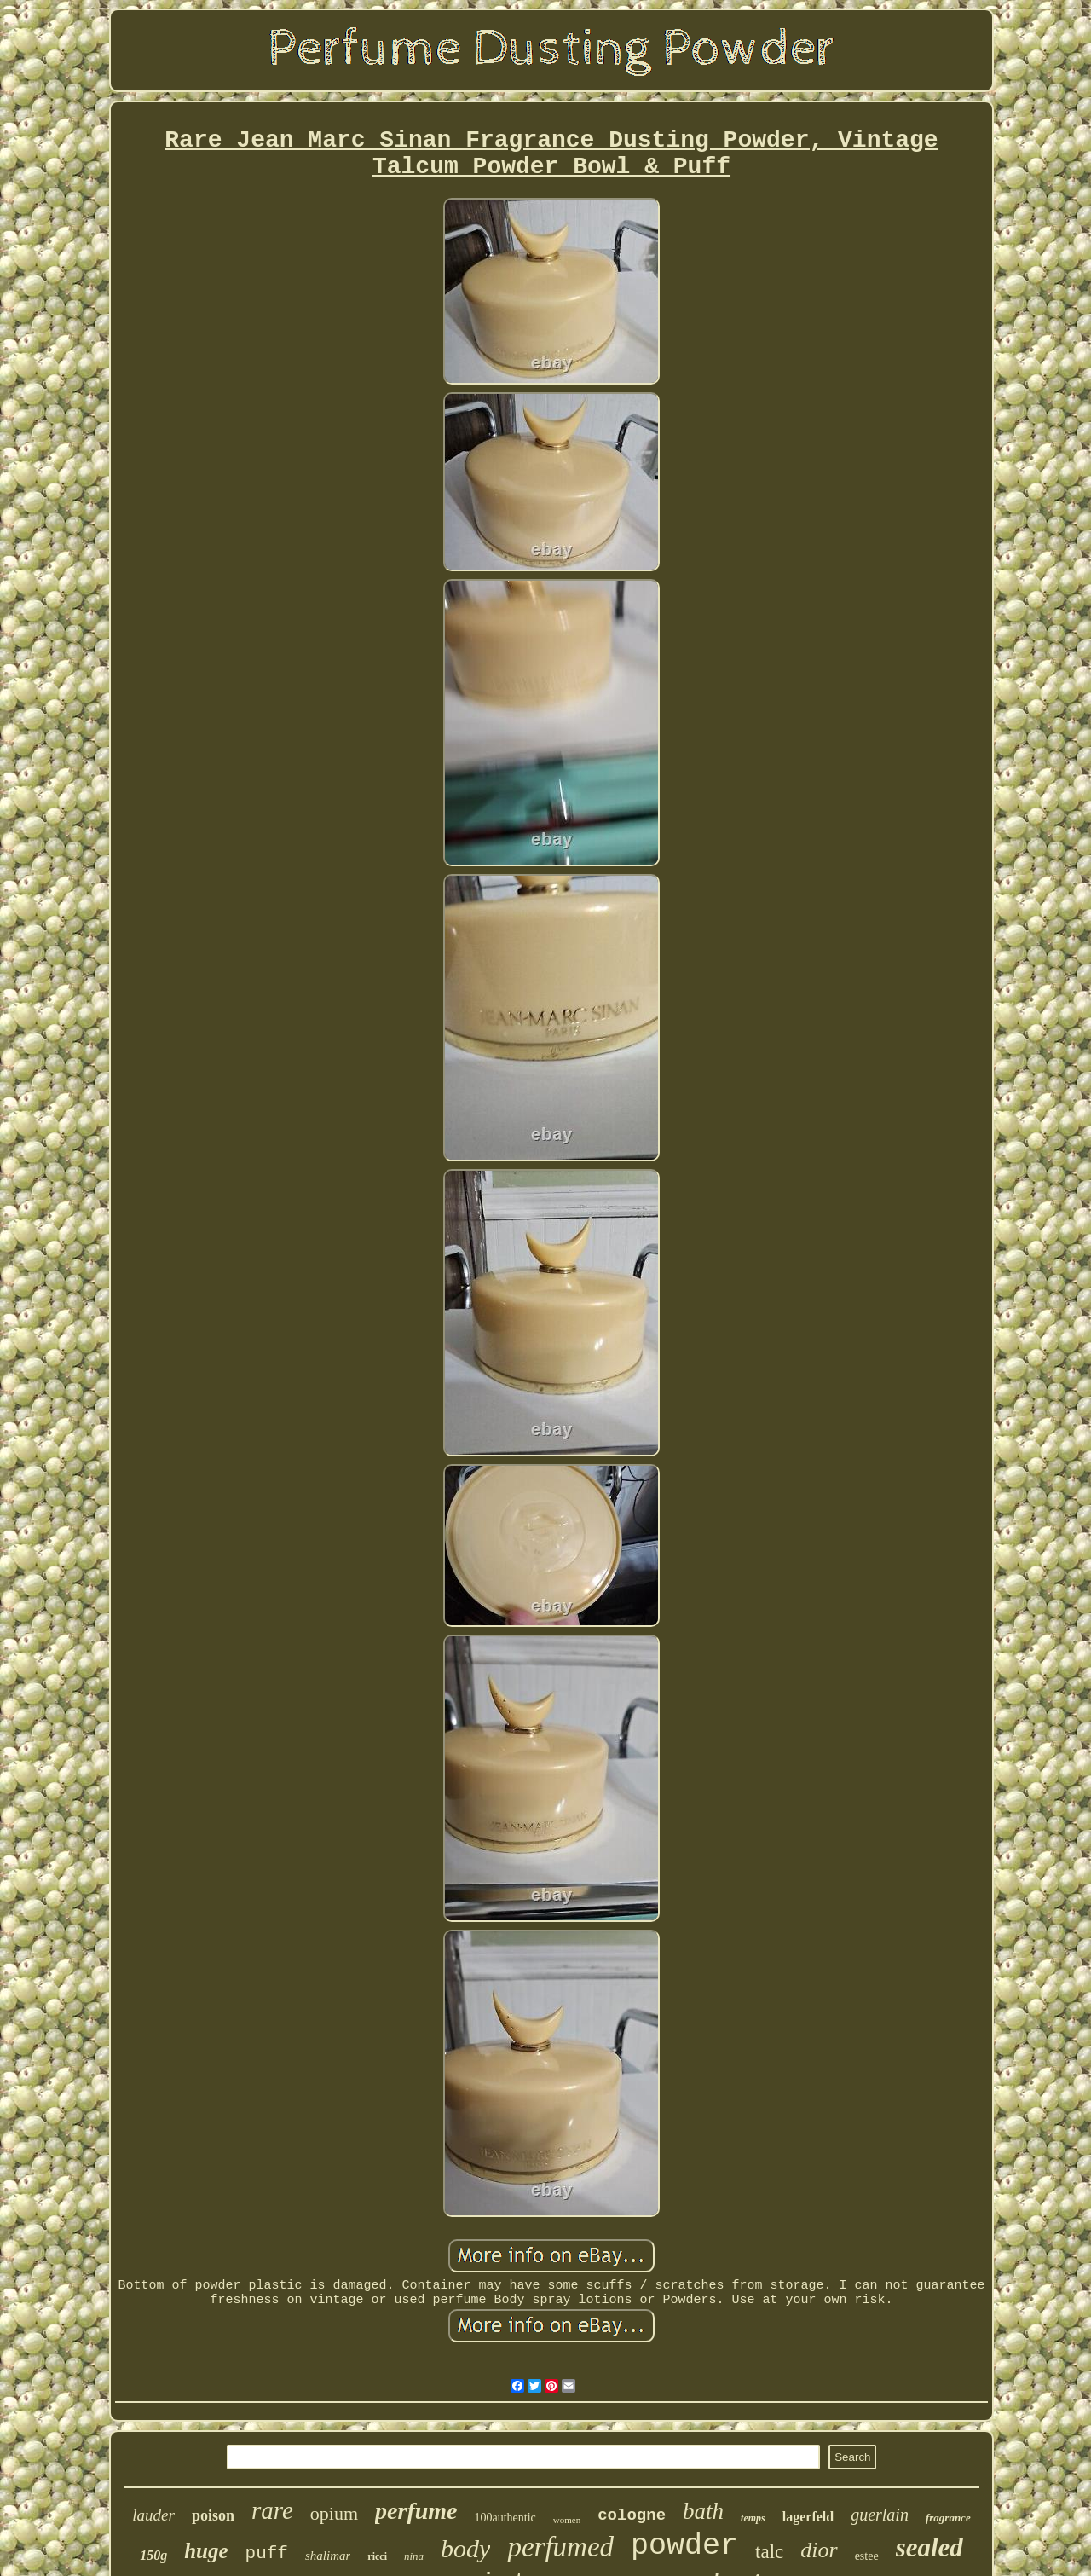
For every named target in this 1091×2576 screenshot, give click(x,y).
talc (769, 2551)
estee (867, 2556)
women (566, 2520)
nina (414, 2556)
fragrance (948, 2517)
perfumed (560, 2547)
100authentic (505, 2517)
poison (213, 2515)
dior (818, 2550)
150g (153, 2555)
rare (272, 2510)
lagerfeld (808, 2516)
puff (266, 2553)
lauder (153, 2515)
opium (334, 2513)
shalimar (327, 2555)
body (465, 2548)
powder (684, 2546)
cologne (631, 2515)
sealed (929, 2547)
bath (703, 2511)
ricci (377, 2556)
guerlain (880, 2514)
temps (753, 2518)
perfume (416, 2511)
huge (206, 2550)
